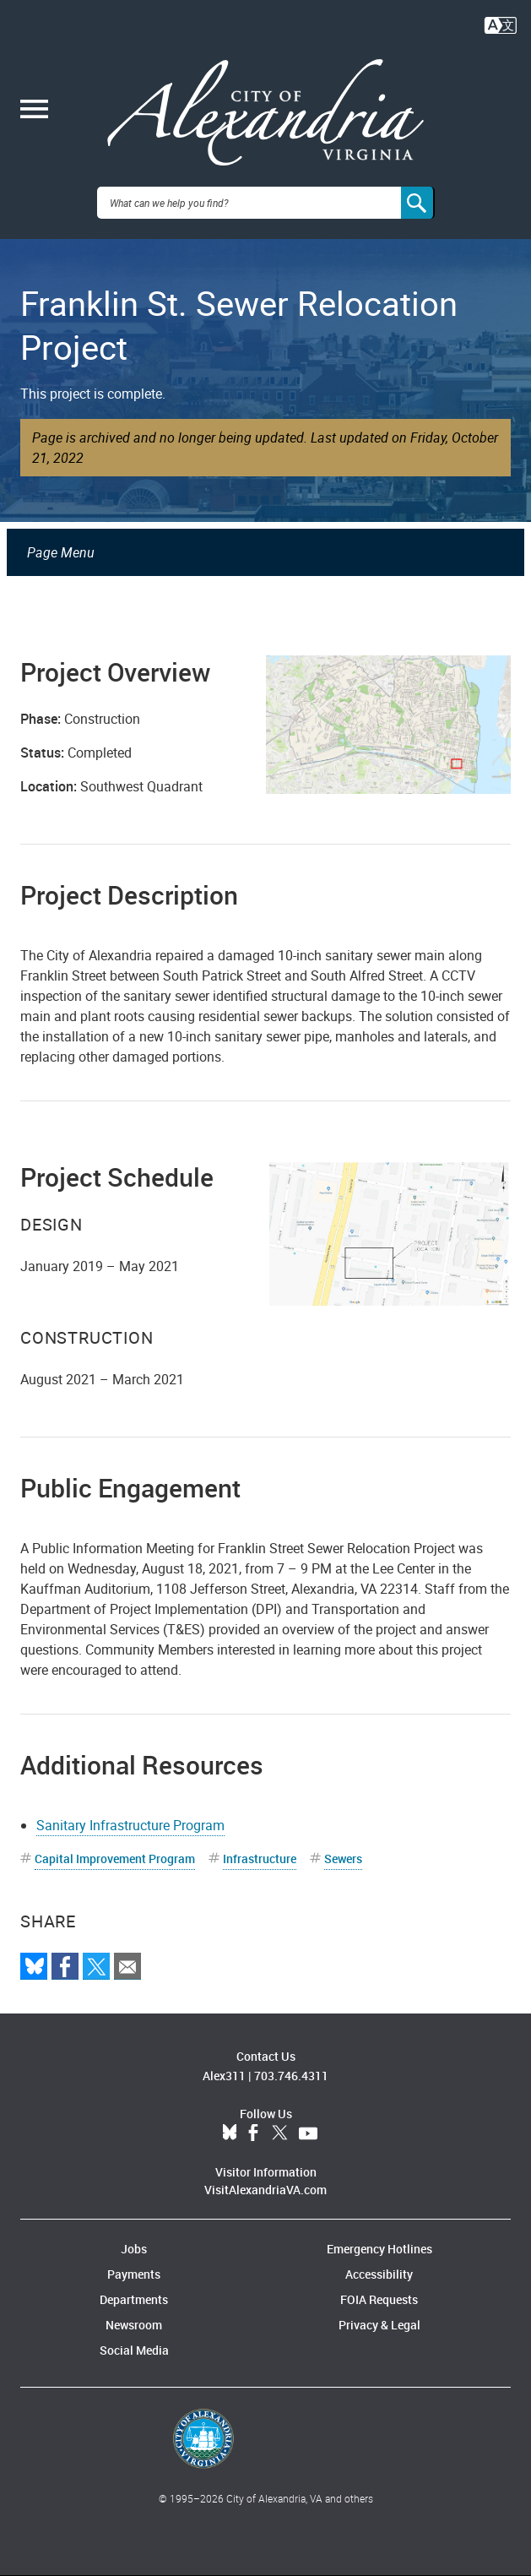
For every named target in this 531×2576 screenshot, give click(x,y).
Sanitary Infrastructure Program (130, 1825)
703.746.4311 (291, 2076)
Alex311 (224, 2076)
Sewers (343, 1858)
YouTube (308, 2133)
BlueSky (229, 2133)
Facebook (253, 2133)
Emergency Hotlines (379, 2249)
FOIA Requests (379, 2299)
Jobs (134, 2249)
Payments (133, 2274)
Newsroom (134, 2325)
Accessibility (379, 2274)
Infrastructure (259, 1858)
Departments (134, 2299)
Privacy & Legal (379, 2325)
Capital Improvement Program (115, 1858)
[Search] (418, 203)
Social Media (134, 2350)
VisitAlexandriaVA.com (265, 2190)
